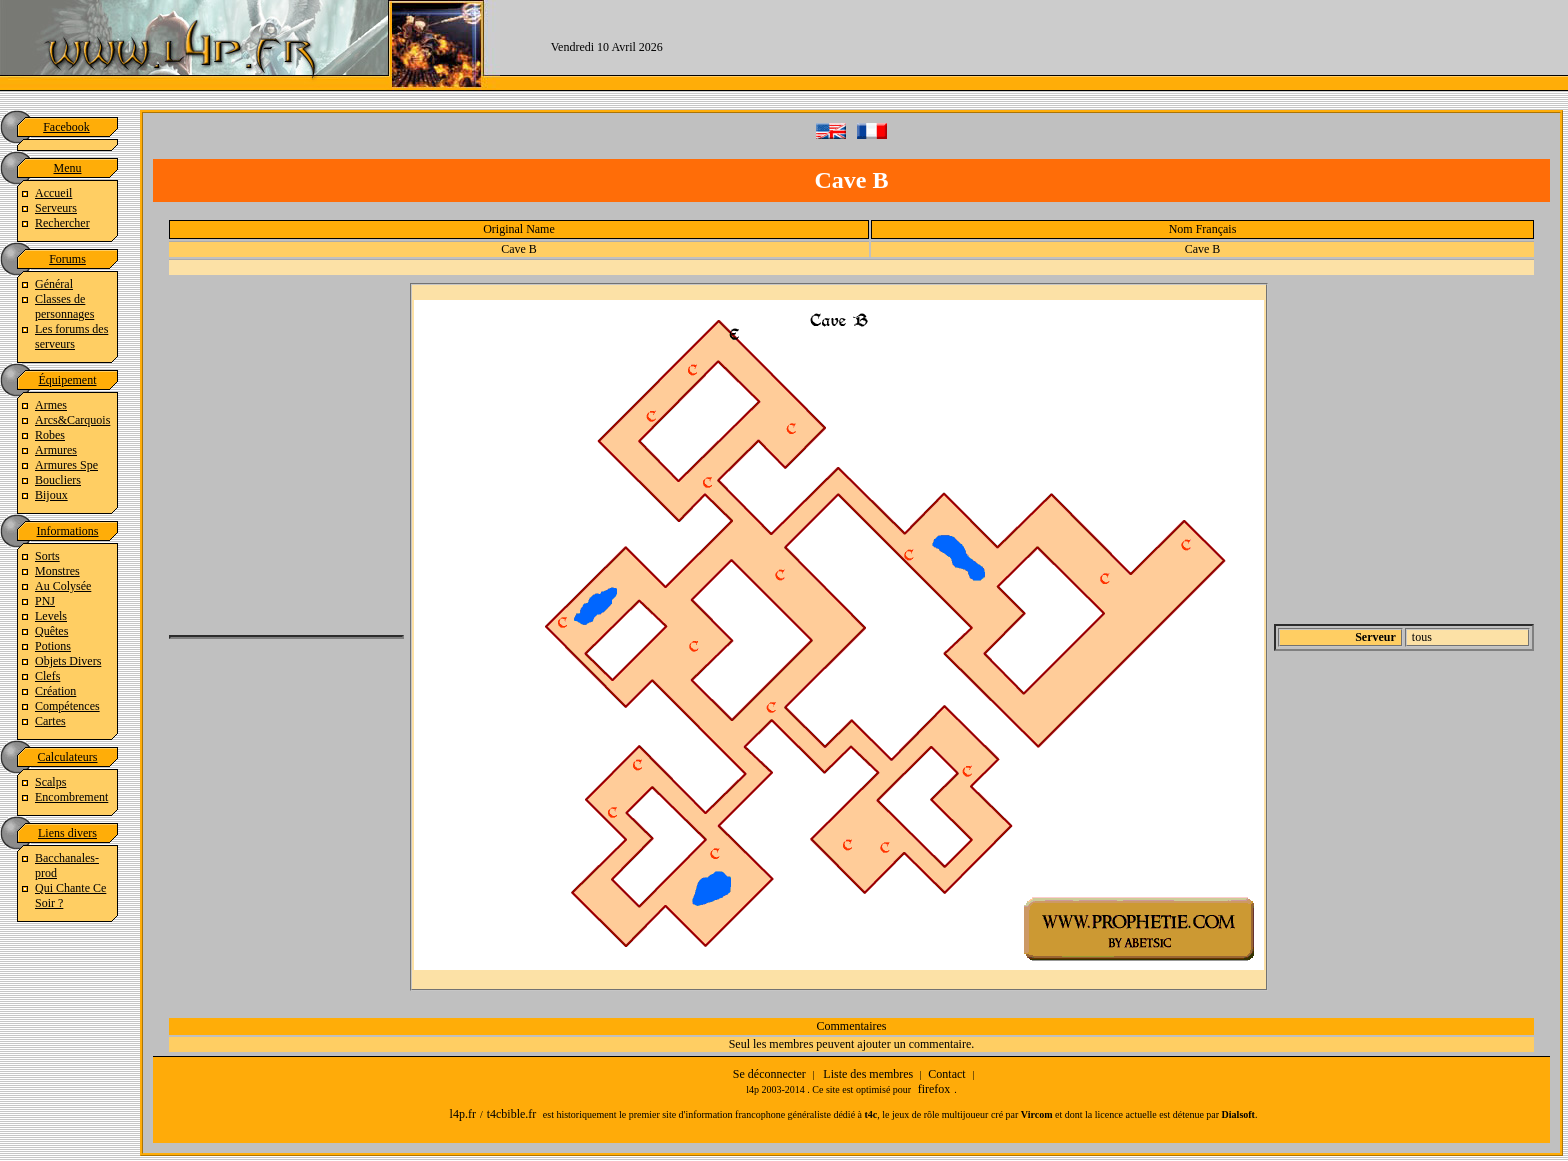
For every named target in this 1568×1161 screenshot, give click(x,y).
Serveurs (56, 208)
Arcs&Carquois (72, 420)
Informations (68, 531)
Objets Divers (68, 661)
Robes (50, 435)
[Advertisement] (1141, 45)
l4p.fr (463, 1114)
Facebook (66, 127)
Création (55, 691)
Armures (56, 450)
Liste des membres (868, 1074)
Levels (51, 616)
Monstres (57, 571)
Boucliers (58, 480)
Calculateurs (68, 757)
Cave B (519, 249)
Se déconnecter (769, 1074)
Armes (51, 405)
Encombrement (71, 797)
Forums (67, 259)
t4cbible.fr (512, 1114)
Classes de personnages (64, 306)
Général (54, 284)
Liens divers (67, 833)
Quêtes (51, 631)
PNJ (45, 601)
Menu (68, 168)
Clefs (47, 676)
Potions (53, 646)
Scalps (50, 782)
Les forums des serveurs (71, 336)
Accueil (53, 193)
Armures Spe (66, 465)
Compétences (67, 706)
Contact (946, 1074)
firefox (934, 1089)
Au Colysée (63, 586)
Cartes (50, 721)
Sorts (47, 556)
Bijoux (51, 495)
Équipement (68, 380)
